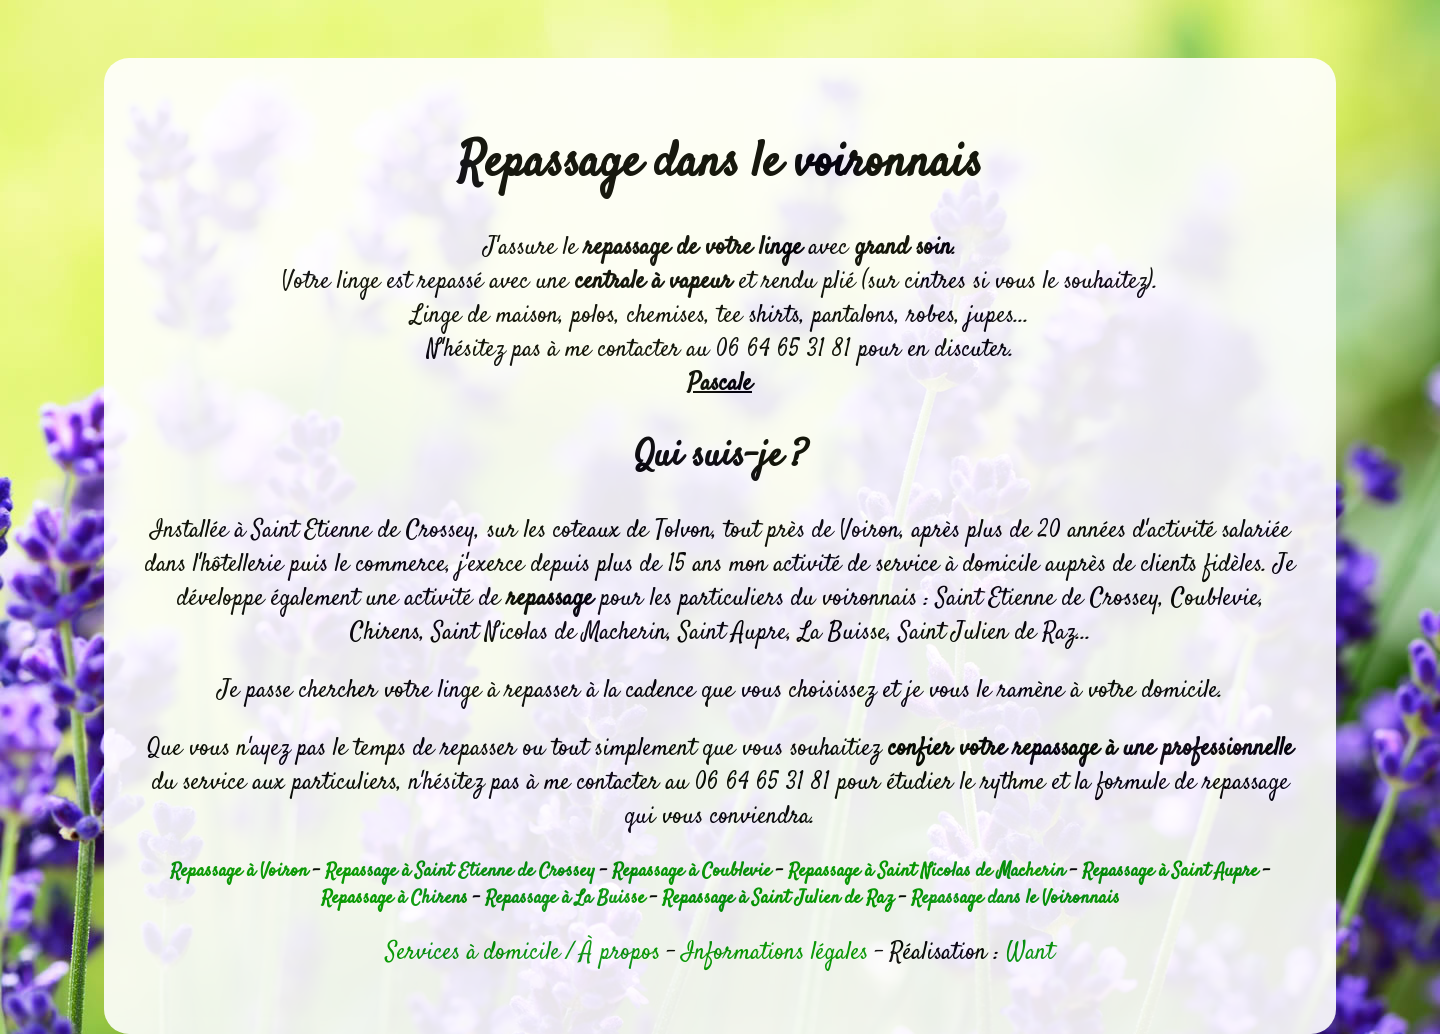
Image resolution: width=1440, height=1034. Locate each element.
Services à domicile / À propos (523, 953)
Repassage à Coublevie (691, 871)
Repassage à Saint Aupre (1170, 871)
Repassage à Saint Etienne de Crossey (460, 871)
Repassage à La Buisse (565, 898)
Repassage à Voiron (239, 871)
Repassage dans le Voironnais (1015, 898)
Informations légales (775, 953)
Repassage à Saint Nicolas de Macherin (926, 871)
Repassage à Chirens (394, 898)
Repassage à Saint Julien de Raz (778, 898)
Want (1030, 953)
